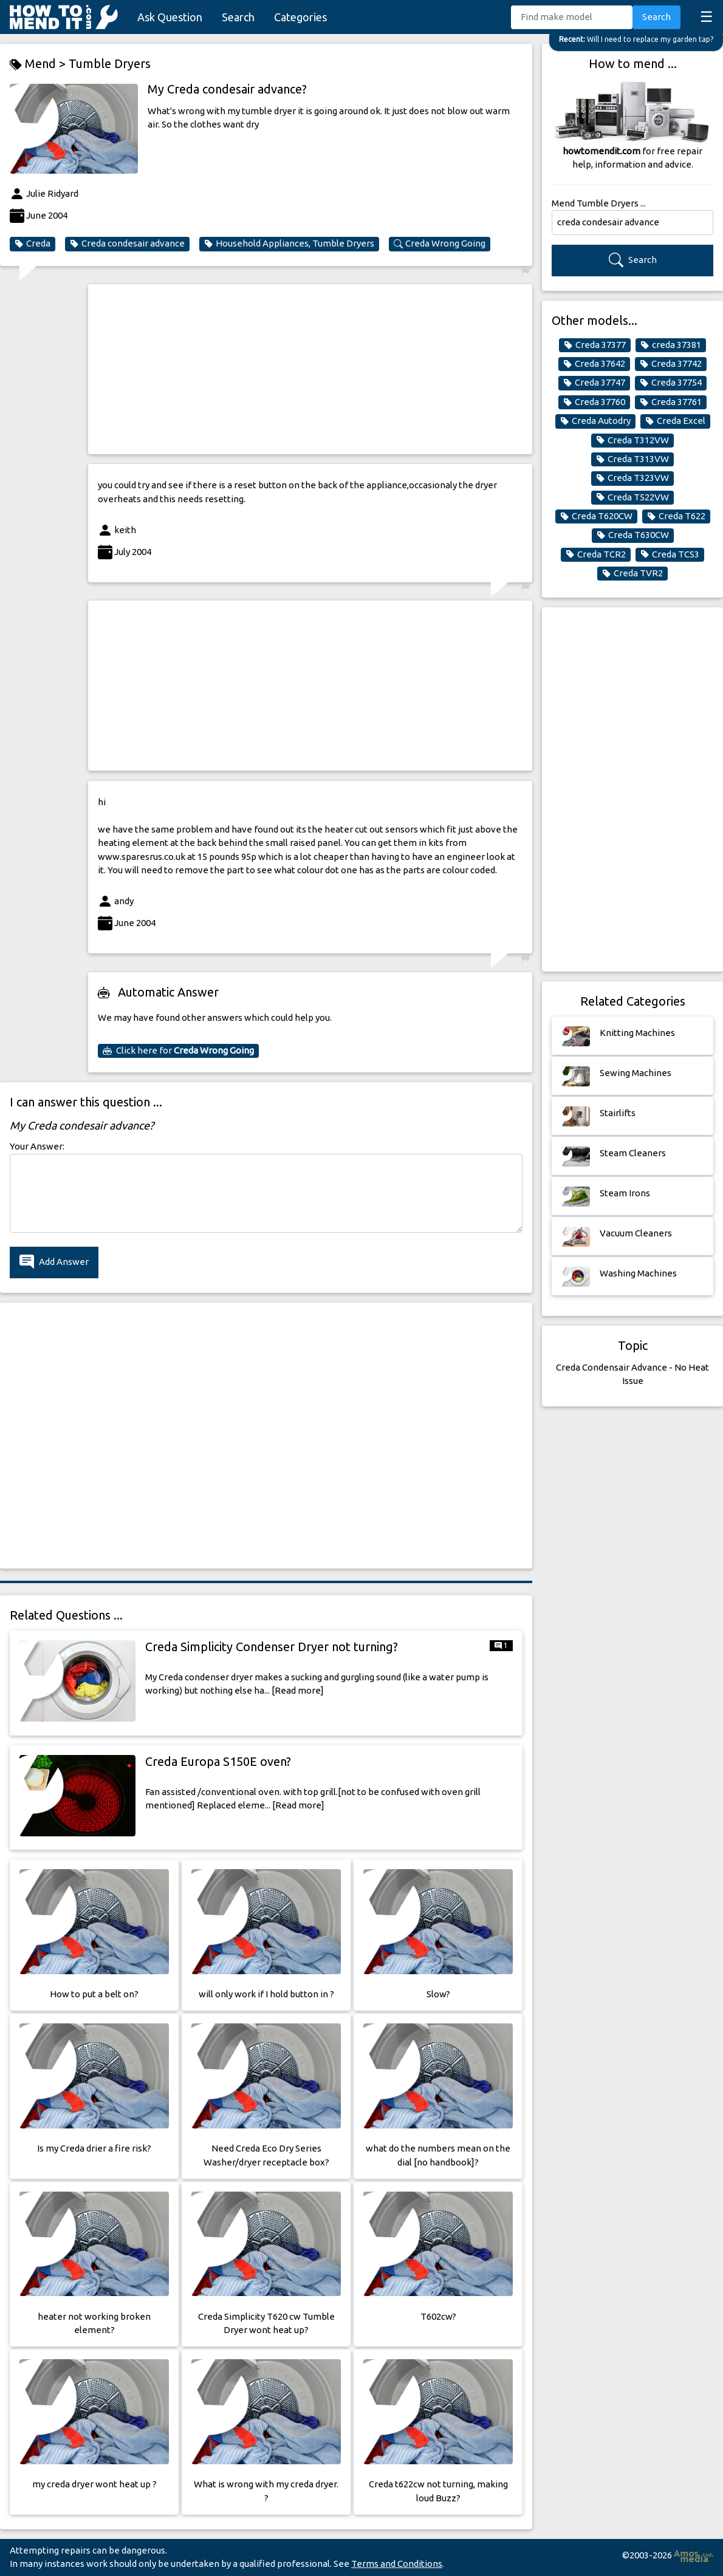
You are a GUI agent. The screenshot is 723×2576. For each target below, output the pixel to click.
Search (238, 17)
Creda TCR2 (596, 554)
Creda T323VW (632, 477)
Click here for (178, 1050)
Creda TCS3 (669, 554)
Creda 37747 (594, 382)
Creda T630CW (633, 535)
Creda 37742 (671, 363)
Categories (300, 17)
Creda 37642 (594, 363)
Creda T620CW (596, 516)
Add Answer (54, 1262)
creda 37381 (670, 344)
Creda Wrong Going (439, 243)
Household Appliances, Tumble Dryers (289, 243)
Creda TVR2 (632, 573)
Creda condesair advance (127, 243)
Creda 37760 (594, 402)
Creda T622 (676, 516)
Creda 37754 (671, 382)
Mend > (39, 64)
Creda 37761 (671, 402)
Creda (32, 243)
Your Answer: (37, 1146)
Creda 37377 (595, 344)
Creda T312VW (632, 440)
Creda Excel (675, 420)
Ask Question (169, 17)
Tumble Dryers (110, 63)
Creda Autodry (595, 420)
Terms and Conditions (396, 2563)
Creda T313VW (632, 459)
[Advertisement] (310, 369)
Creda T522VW (632, 497)
